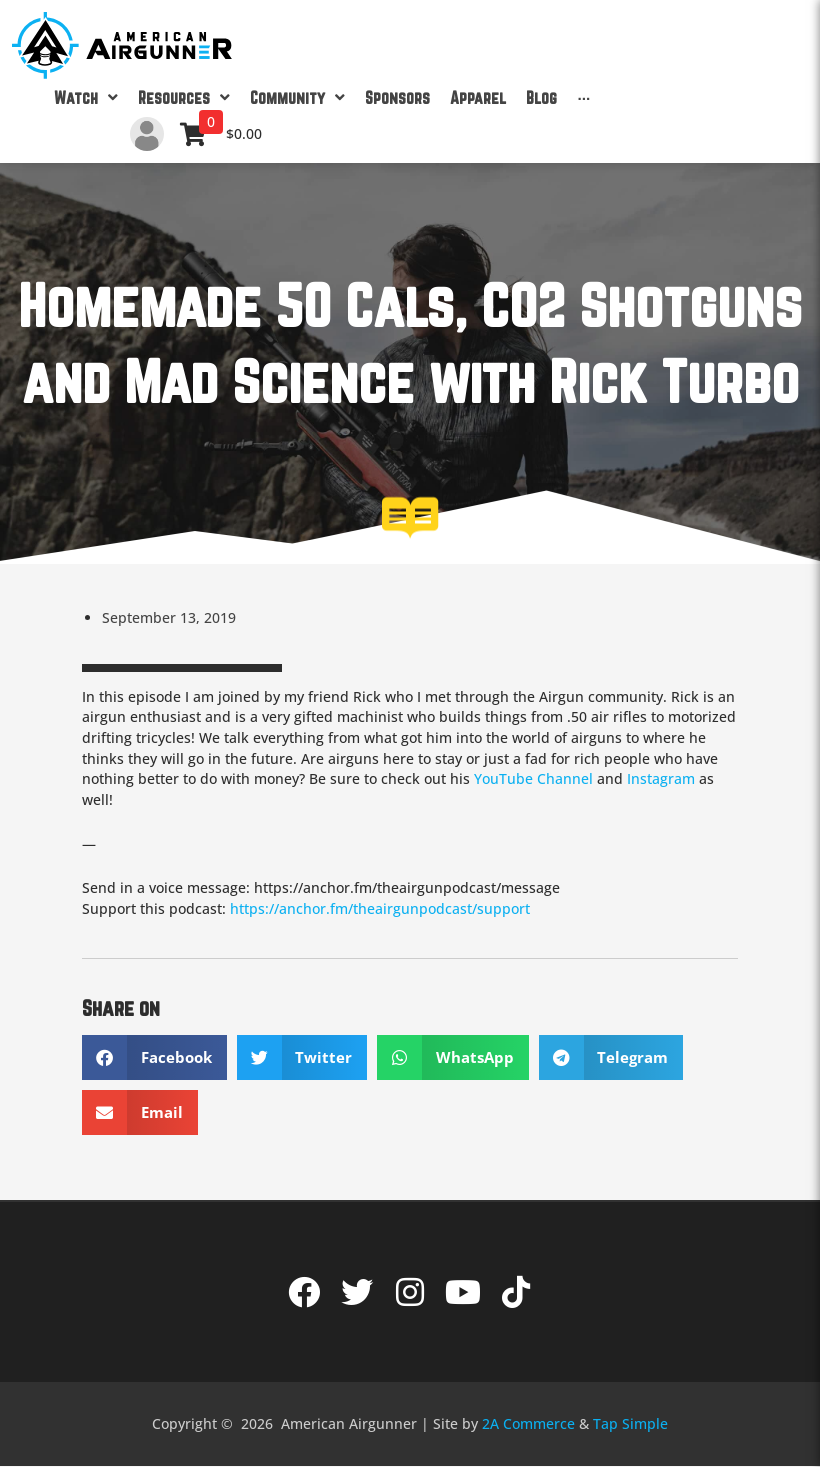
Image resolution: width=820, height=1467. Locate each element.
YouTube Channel (533, 778)
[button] (154, 1057)
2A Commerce (528, 1423)
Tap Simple (630, 1423)
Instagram (661, 778)
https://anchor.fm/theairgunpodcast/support (380, 908)
